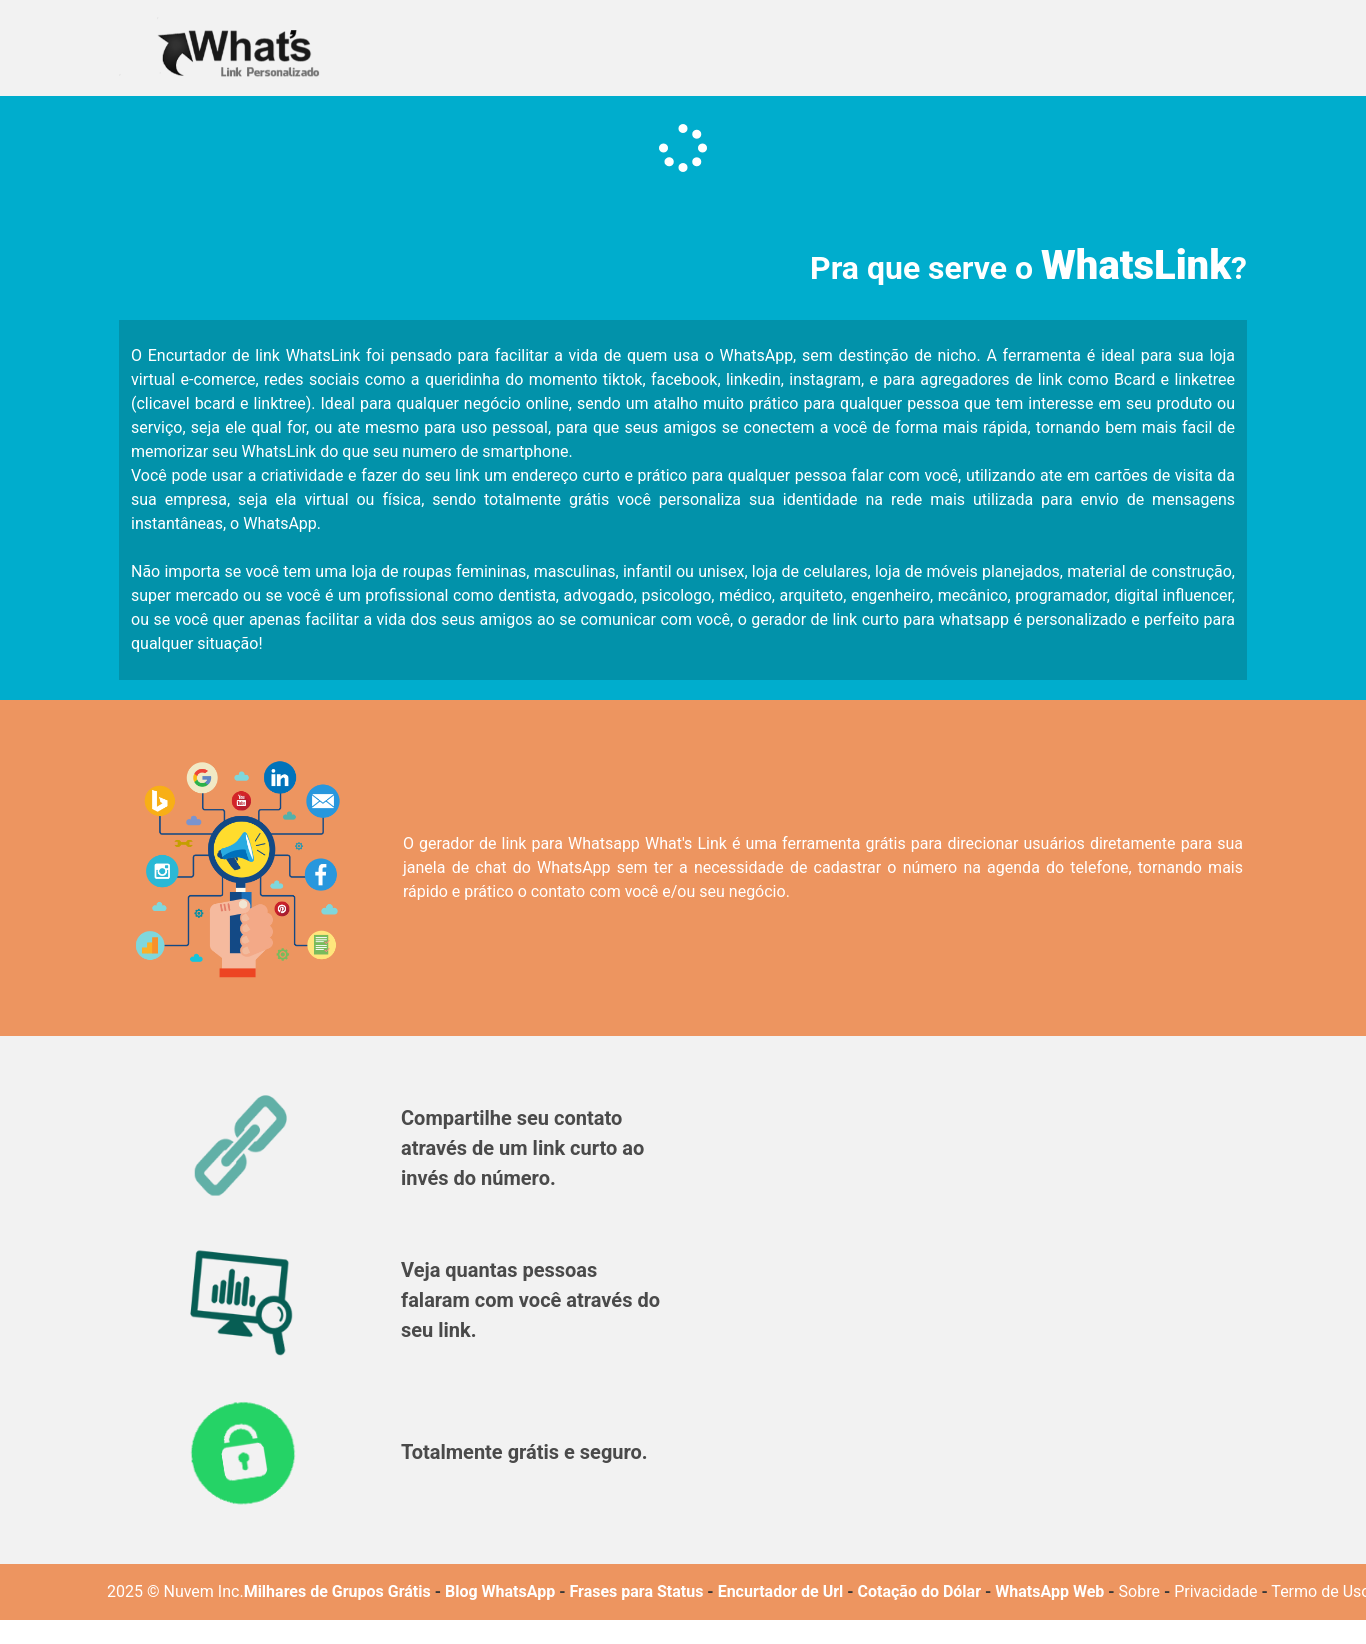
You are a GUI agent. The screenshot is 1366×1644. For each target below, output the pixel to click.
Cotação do (898, 1591)
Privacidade (1215, 1591)
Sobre (1139, 1591)
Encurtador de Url (781, 1591)
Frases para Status (636, 1591)
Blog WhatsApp (500, 1591)
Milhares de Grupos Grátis (337, 1591)
